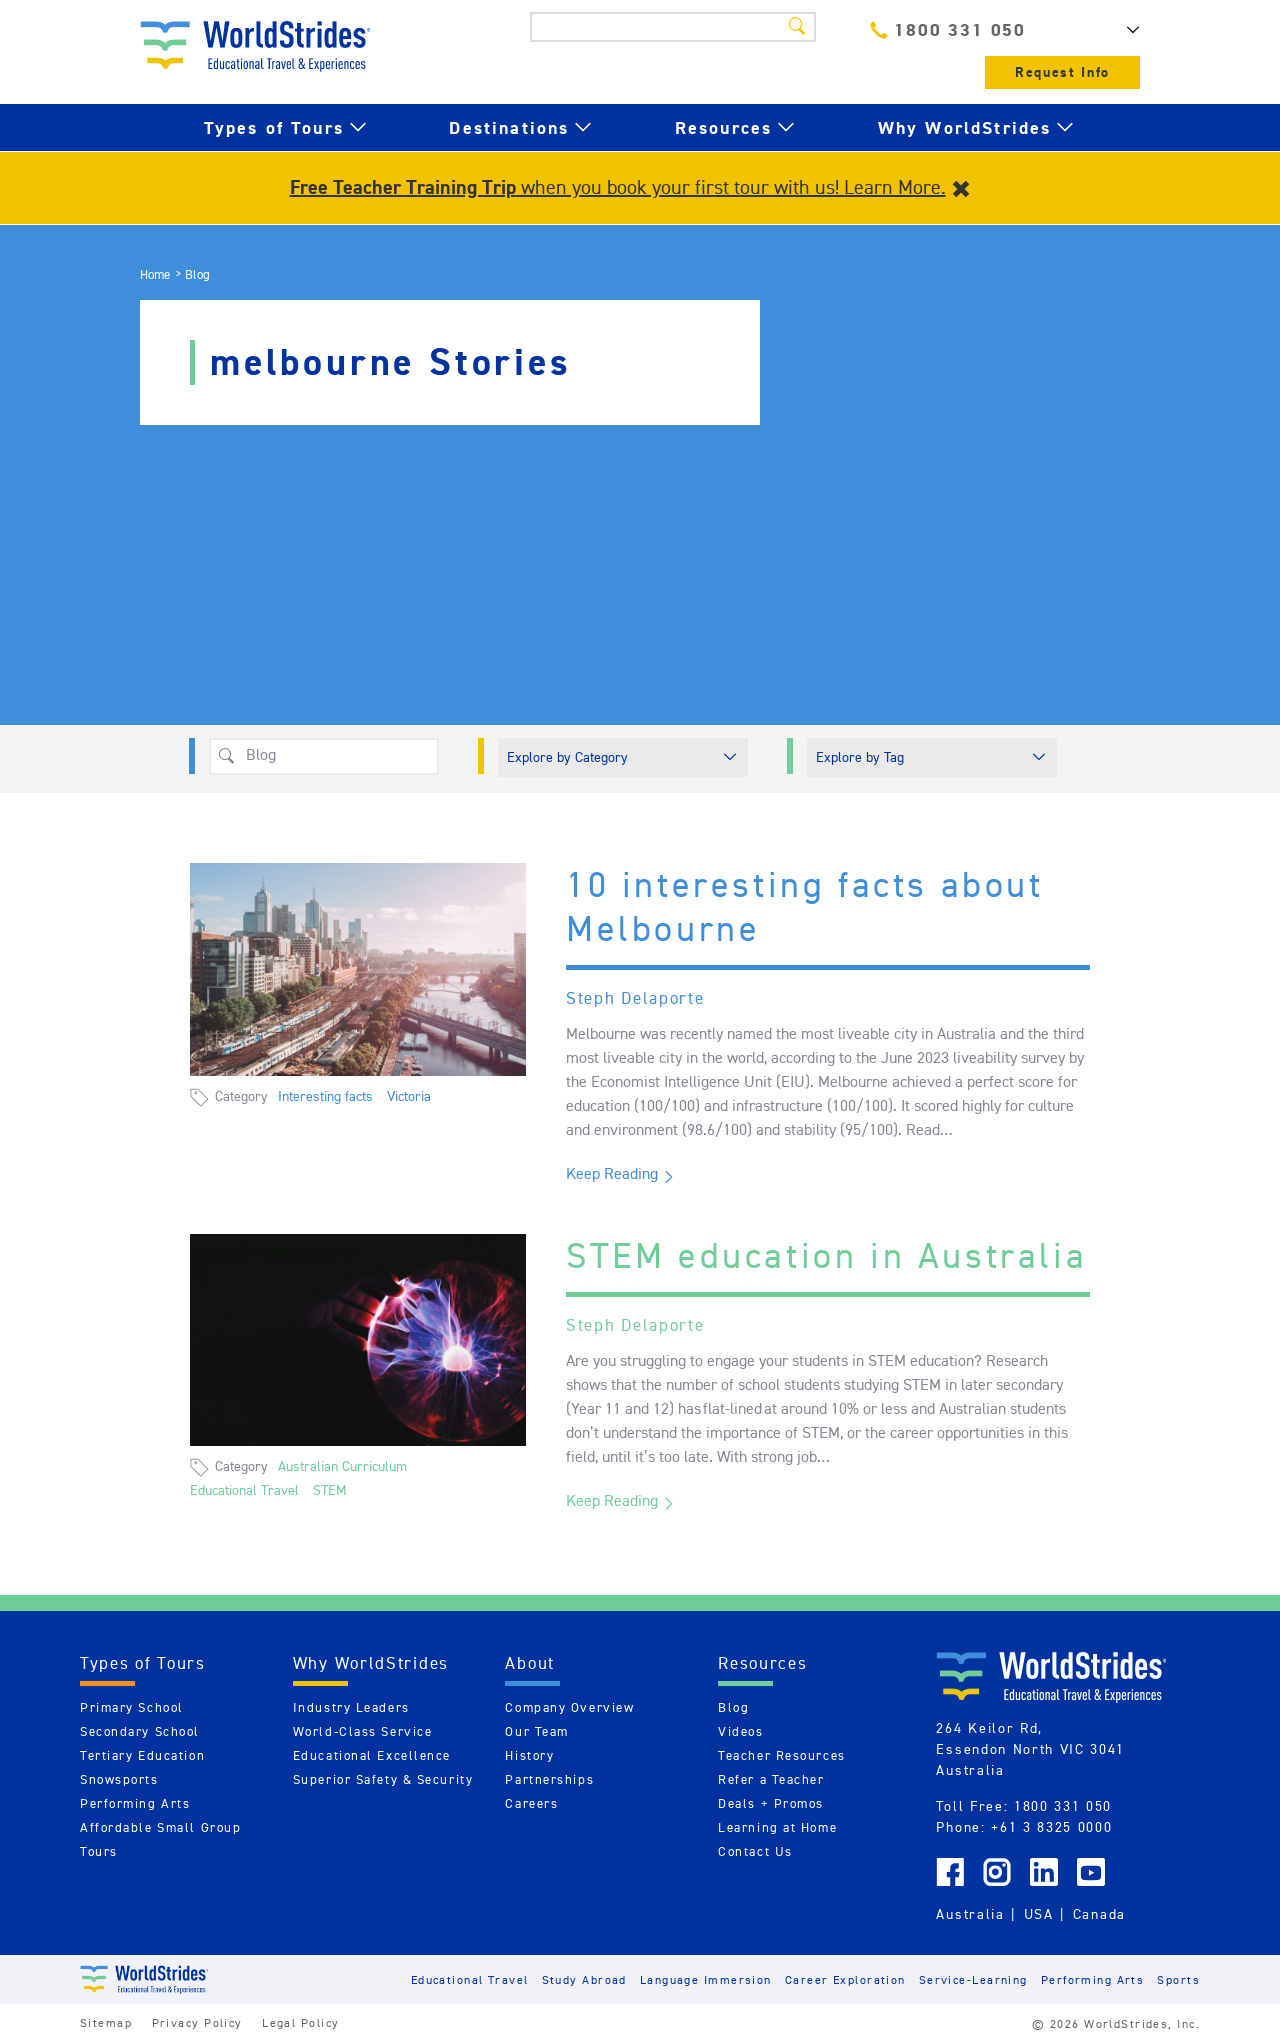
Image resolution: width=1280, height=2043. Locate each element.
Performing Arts (135, 1803)
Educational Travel (244, 1490)
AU (1110, 30)
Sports (1178, 1979)
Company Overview (569, 1707)
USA (1039, 1914)
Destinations (509, 127)
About (530, 1663)
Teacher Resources (782, 1755)
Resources (723, 127)
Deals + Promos (771, 1803)
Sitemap (106, 2022)
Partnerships (549, 1779)
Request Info (1062, 72)
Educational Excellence (372, 1755)
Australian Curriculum (342, 1466)
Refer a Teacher (771, 1779)
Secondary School (140, 1731)
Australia (970, 1914)
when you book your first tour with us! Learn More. (618, 187)
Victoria (409, 1096)
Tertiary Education (142, 1755)
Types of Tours (274, 127)
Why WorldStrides (965, 127)
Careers (531, 1803)
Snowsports (119, 1779)
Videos (740, 1731)
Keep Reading (612, 1173)
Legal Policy (300, 2022)
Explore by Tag (860, 757)
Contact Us (755, 1851)
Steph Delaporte (635, 998)
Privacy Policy (197, 2022)
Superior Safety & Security (383, 1779)
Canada (1099, 1914)
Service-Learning (973, 1979)
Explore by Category (567, 757)
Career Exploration (845, 1979)
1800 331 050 (948, 29)
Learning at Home (777, 1827)
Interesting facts (325, 1096)
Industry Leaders (351, 1707)
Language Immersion (706, 1979)
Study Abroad (584, 1979)
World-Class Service (363, 1731)
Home (155, 274)
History (529, 1755)
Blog (733, 1707)
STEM (330, 1490)
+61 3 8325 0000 (1051, 1827)
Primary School (132, 1707)
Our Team (536, 1731)
